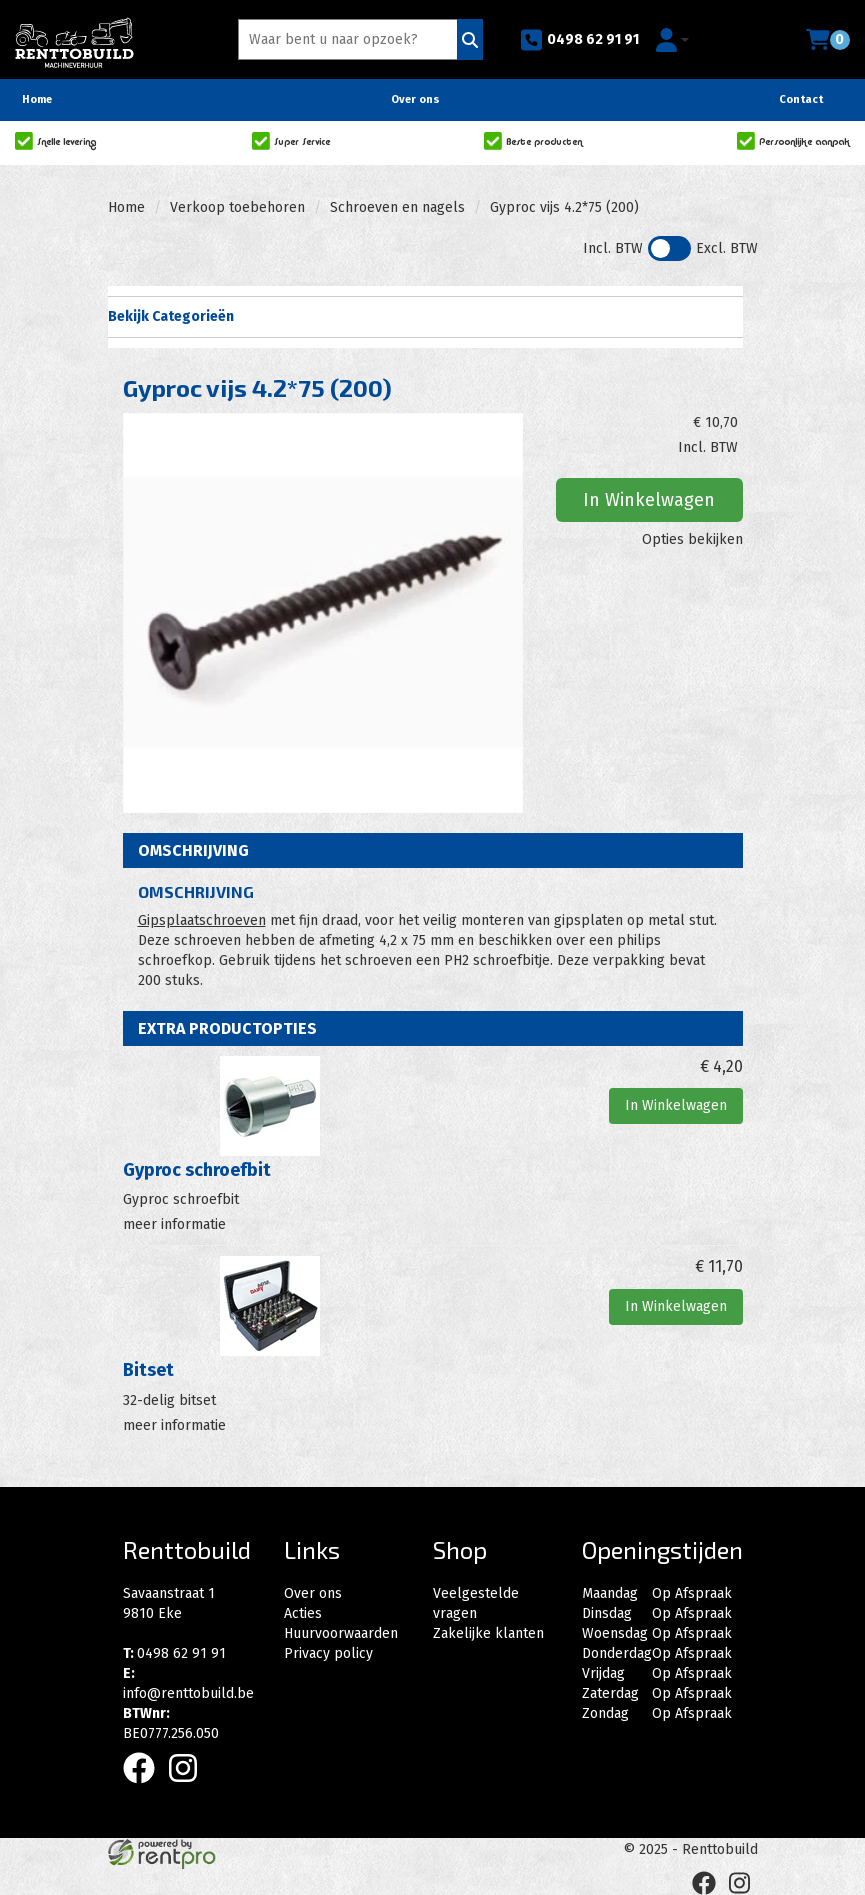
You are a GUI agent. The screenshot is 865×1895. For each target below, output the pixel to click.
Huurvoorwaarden (341, 1633)
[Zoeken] (470, 39)
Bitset (148, 1370)
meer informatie (174, 1224)
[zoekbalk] (350, 39)
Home (37, 99)
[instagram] (189, 1787)
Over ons (415, 99)
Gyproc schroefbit (197, 1170)
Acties (303, 1613)
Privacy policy (328, 1653)
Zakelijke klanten (488, 1633)
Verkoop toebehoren (237, 207)
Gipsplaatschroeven (202, 920)
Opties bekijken (692, 539)
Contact (801, 99)
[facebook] (145, 1787)
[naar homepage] (74, 36)
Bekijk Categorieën (425, 316)
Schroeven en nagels (397, 207)
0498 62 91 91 (579, 40)
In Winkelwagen (649, 500)
